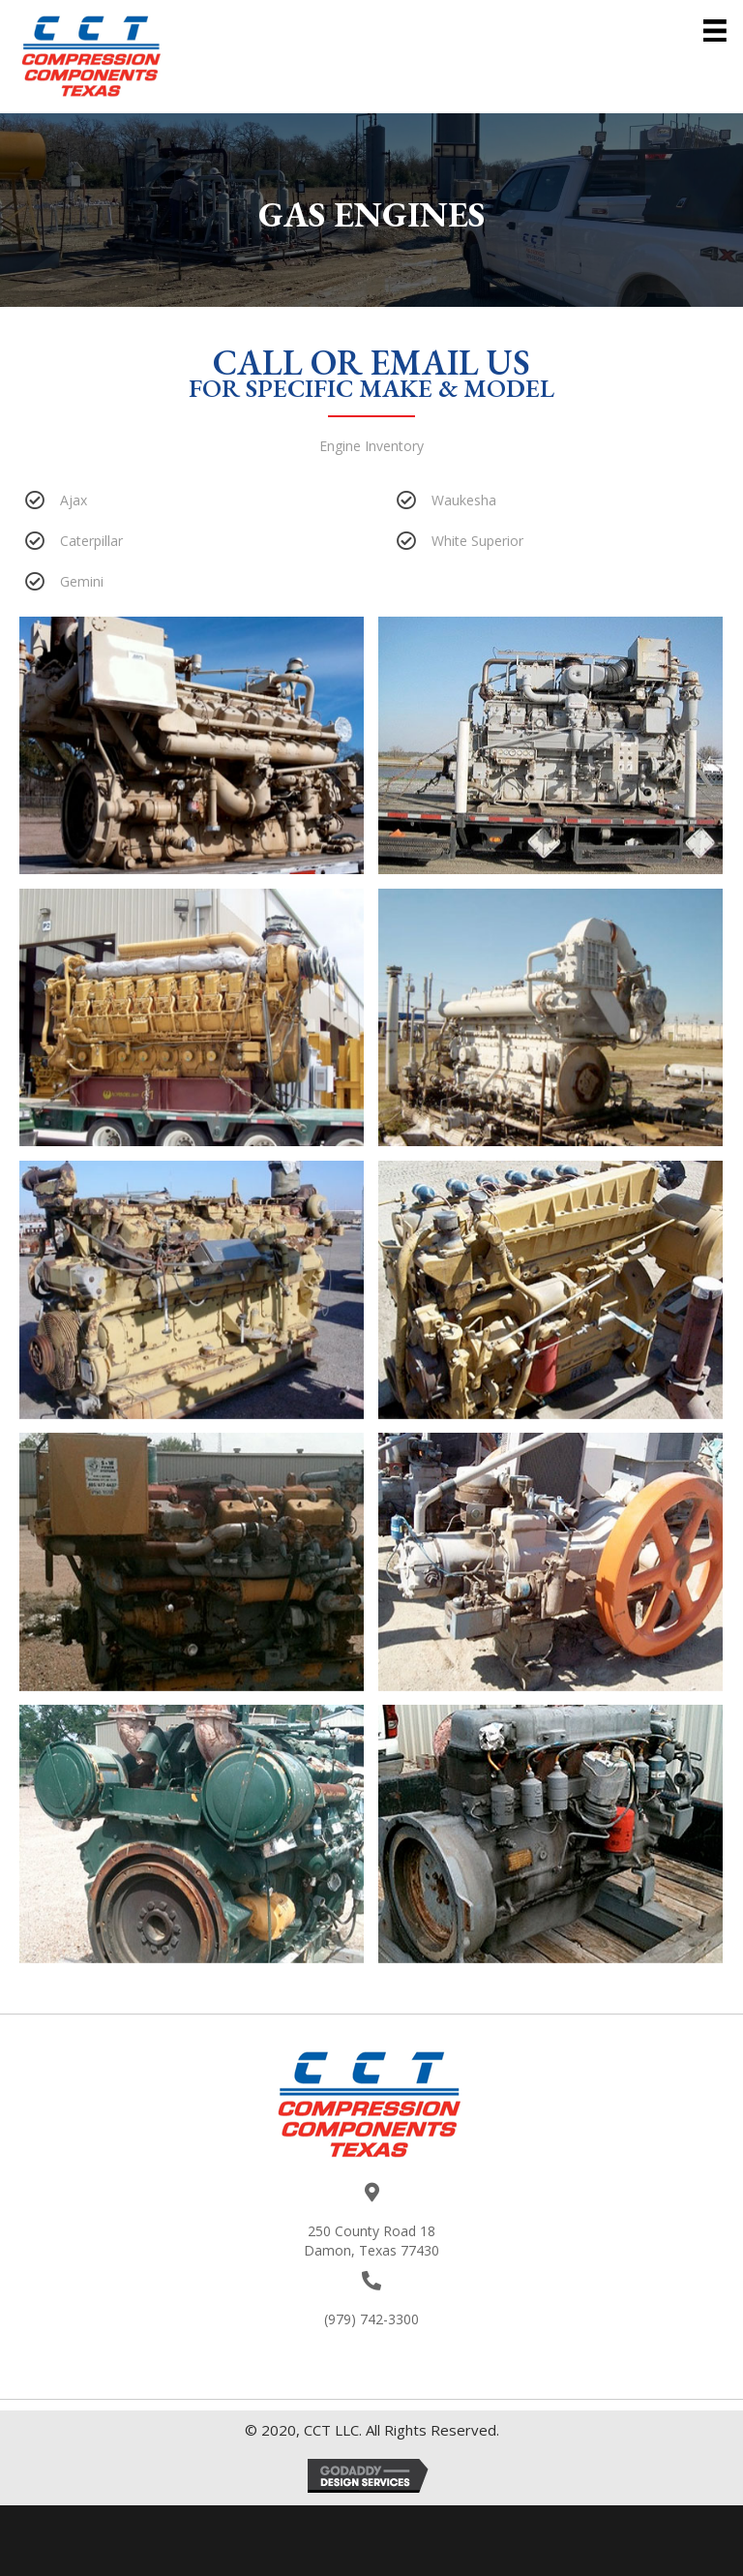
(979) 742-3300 (371, 2319)
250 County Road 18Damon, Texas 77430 (371, 2240)
